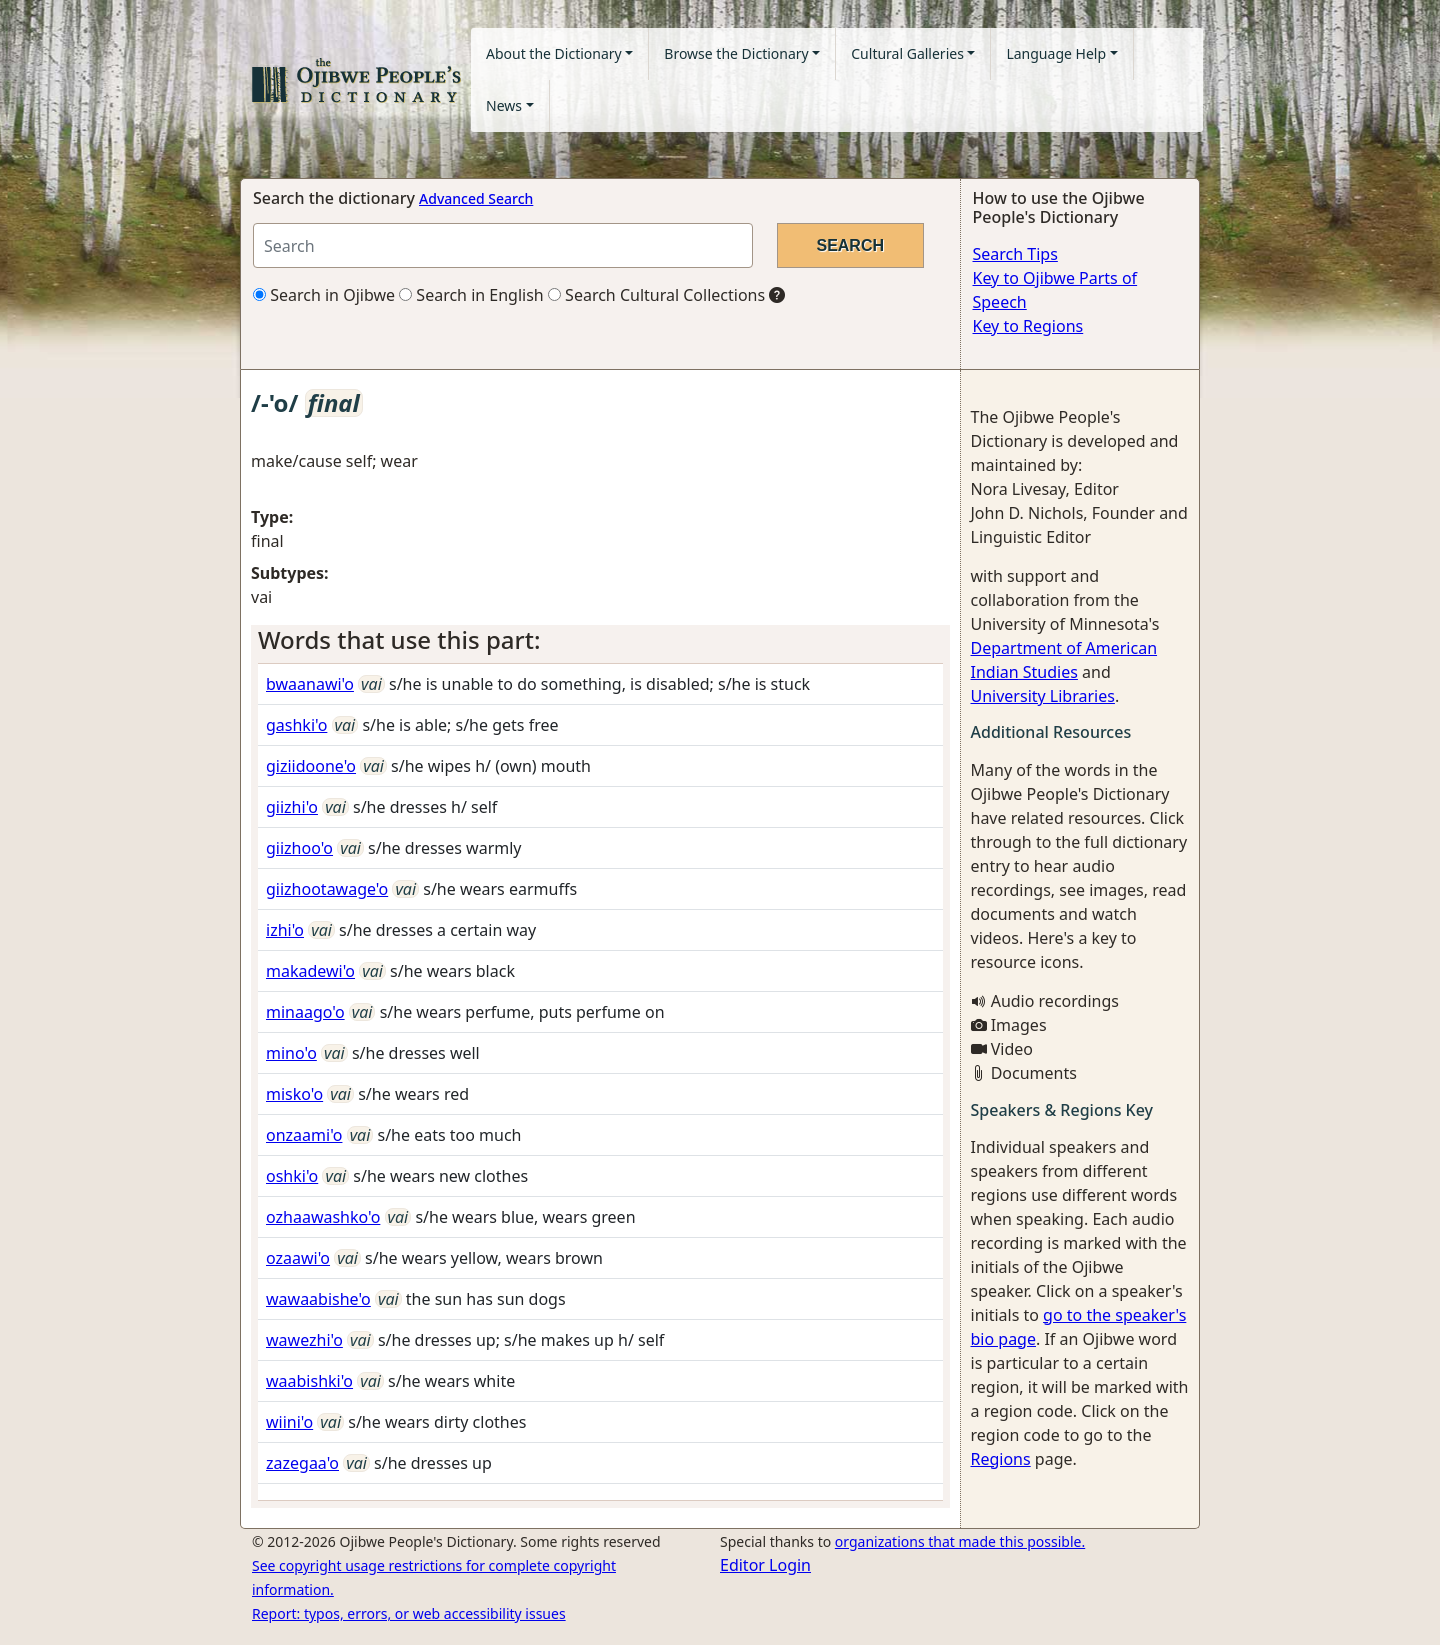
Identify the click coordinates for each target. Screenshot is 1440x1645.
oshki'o (292, 1176)
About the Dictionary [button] (554, 53)
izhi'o (285, 930)
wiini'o (289, 1422)
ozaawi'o (298, 1258)
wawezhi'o (304, 1340)
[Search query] (503, 245)
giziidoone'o (311, 766)
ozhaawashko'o (323, 1217)
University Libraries (1043, 696)
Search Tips (1015, 254)
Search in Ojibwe (324, 295)
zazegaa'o (302, 1463)
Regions (1001, 1459)
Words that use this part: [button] (399, 639)
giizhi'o (292, 807)
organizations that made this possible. (960, 1541)
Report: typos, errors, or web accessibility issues (409, 1613)
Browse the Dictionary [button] (736, 53)
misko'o (294, 1094)
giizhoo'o (299, 848)
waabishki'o (309, 1381)
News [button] (504, 105)
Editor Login (765, 1565)
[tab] (600, 640)
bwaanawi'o (310, 684)
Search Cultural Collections (656, 295)
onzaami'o (304, 1135)
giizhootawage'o (327, 889)
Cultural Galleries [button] (907, 53)
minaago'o (305, 1012)
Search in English (471, 295)
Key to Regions (1028, 326)
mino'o (291, 1053)
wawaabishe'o (318, 1299)
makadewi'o (310, 971)
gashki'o (296, 725)
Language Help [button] (1056, 53)
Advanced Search (476, 198)
